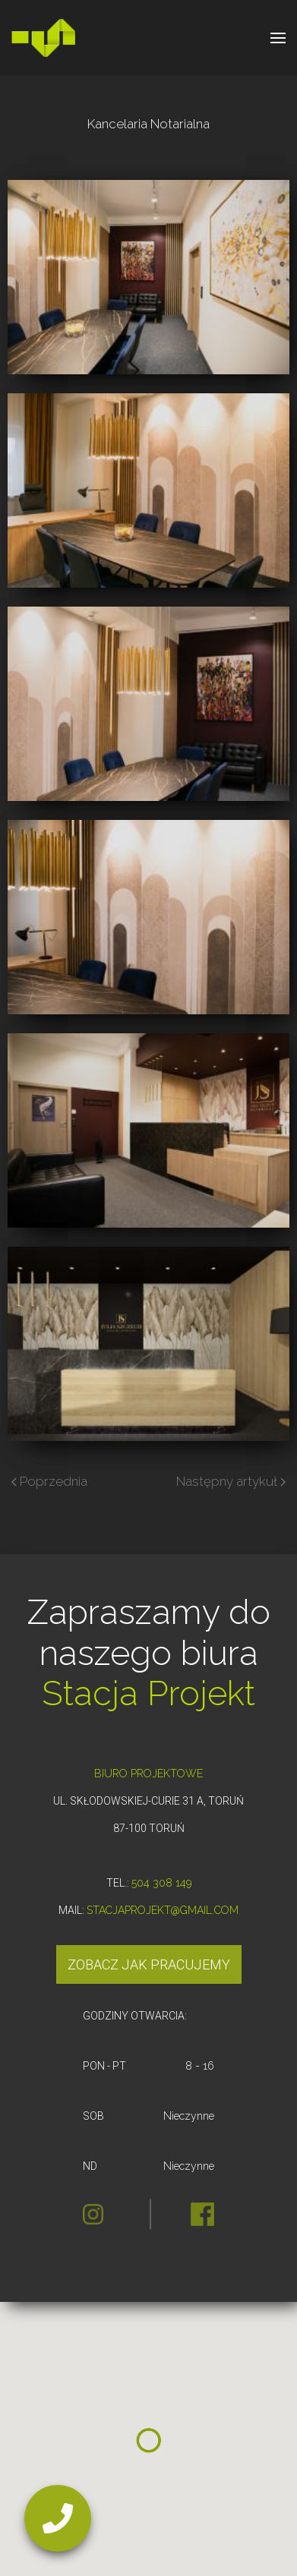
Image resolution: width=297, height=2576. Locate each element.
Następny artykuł (231, 1481)
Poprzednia (49, 1481)
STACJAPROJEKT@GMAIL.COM (163, 1910)
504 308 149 (161, 1883)
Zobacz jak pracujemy (149, 1964)
